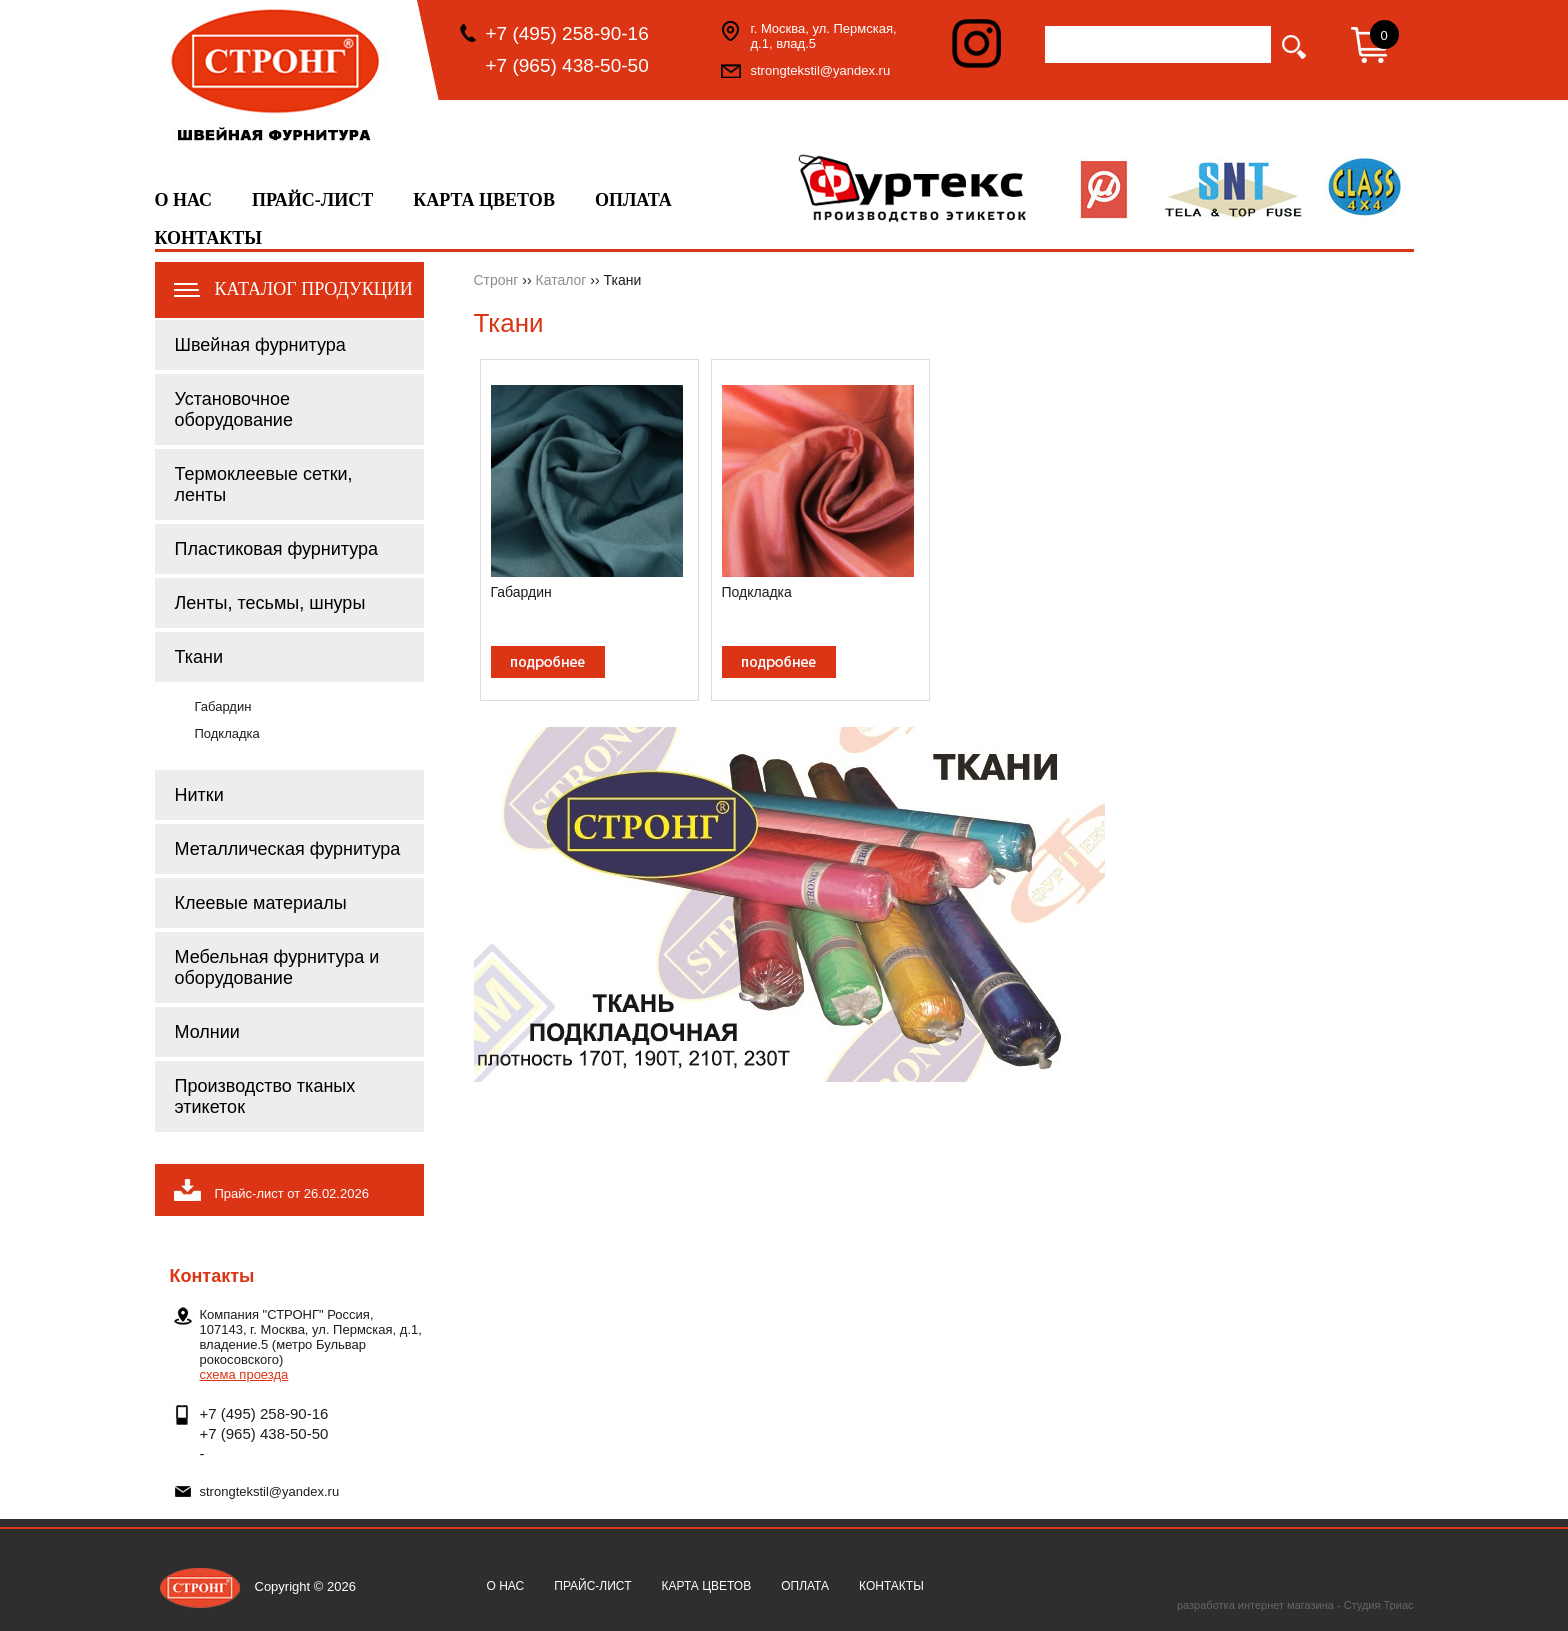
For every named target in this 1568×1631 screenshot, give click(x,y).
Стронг (496, 280)
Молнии (207, 1032)
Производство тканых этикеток (265, 1096)
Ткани (199, 657)
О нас (184, 200)
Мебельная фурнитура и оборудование (277, 967)
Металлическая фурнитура (288, 849)
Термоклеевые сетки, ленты (264, 484)
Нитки (199, 795)
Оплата (633, 200)
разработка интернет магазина (1255, 1605)
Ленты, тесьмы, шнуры (270, 603)
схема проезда (244, 1374)
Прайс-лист (312, 200)
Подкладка (227, 733)
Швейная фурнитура (260, 345)
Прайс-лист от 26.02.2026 (292, 1193)
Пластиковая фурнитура (277, 549)
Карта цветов (484, 200)
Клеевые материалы (261, 903)
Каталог (561, 280)
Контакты (208, 238)
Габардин (223, 706)
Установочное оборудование (234, 409)
